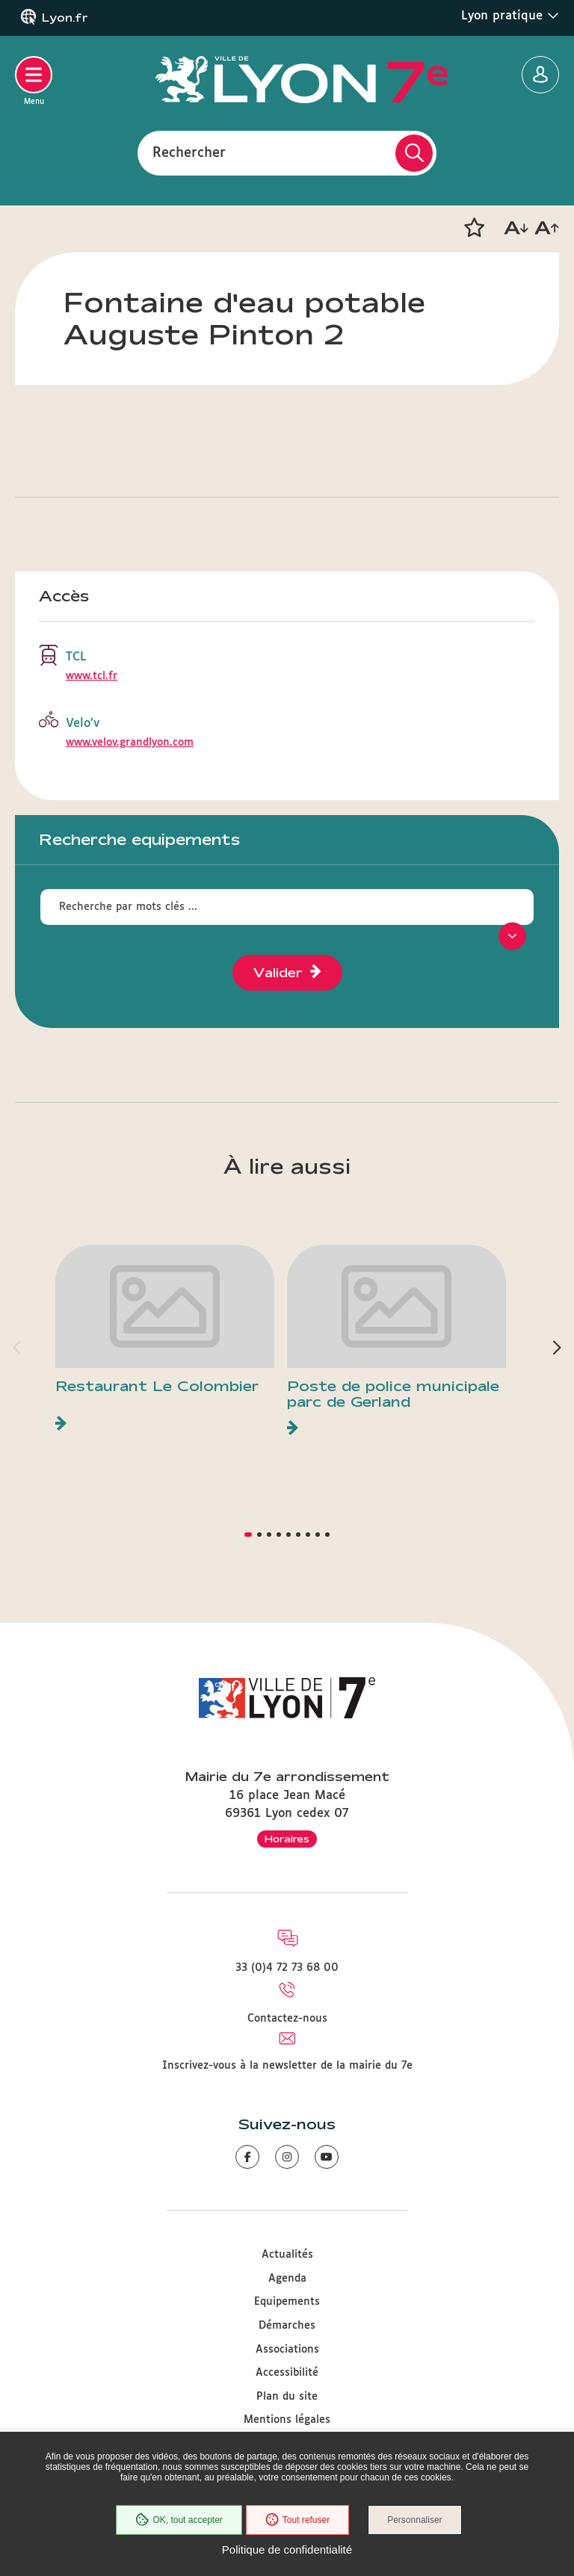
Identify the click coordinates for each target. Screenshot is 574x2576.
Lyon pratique (510, 15)
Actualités (287, 2255)
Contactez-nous (287, 2018)
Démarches (287, 2325)
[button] (474, 228)
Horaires (287, 1838)
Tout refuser (297, 2520)
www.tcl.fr (91, 676)
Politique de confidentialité (287, 2549)
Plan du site (287, 2396)
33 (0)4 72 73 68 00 (287, 1968)
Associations (287, 2349)
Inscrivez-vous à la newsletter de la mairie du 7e (287, 2066)
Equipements (287, 2302)
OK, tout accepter (178, 2520)
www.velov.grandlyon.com (130, 742)
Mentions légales (287, 2420)
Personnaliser (414, 2520)
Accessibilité (287, 2373)
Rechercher (189, 152)
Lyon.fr (65, 18)
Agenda (287, 2278)
